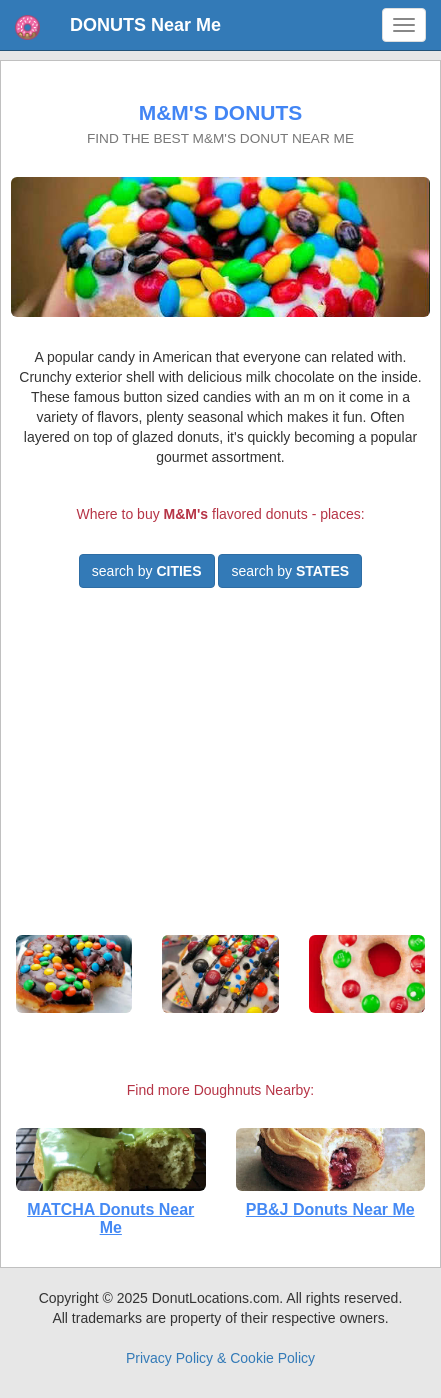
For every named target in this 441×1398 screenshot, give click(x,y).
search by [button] (147, 571)
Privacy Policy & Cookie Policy (220, 1358)
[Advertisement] (221, 770)
